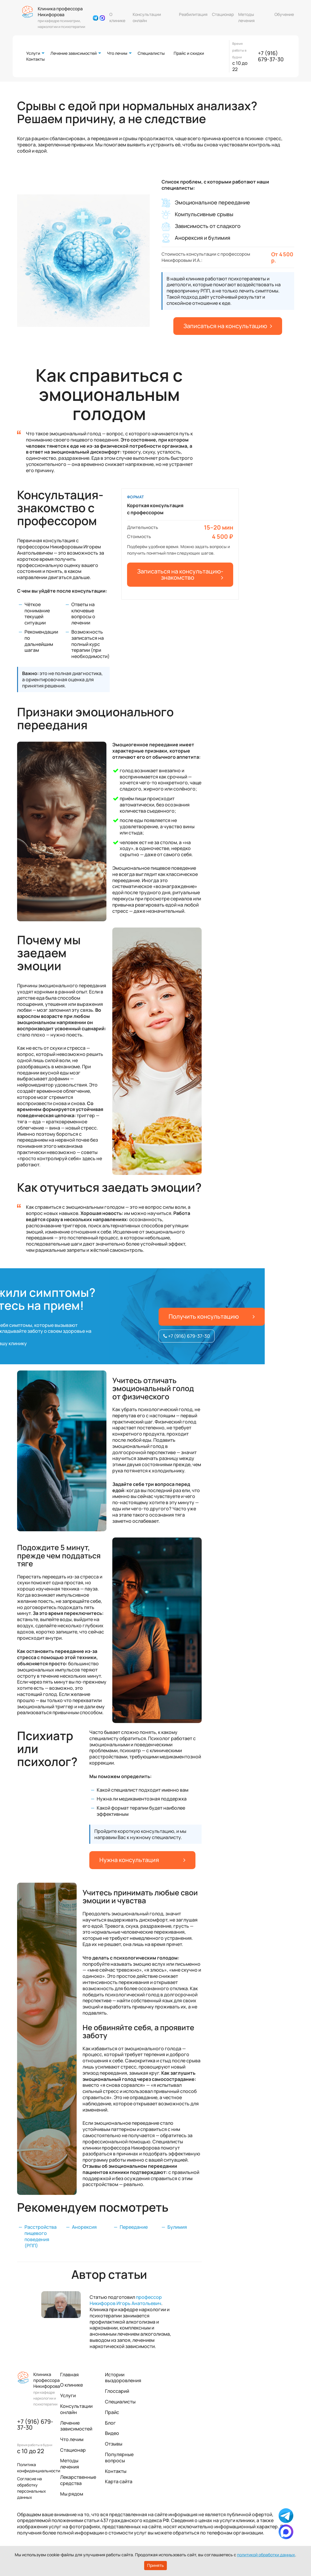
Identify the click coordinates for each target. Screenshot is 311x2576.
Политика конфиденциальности (38, 2468)
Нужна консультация (142, 1860)
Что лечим (117, 53)
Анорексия (84, 2227)
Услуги (33, 53)
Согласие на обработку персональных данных (31, 2488)
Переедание (134, 2227)
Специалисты (151, 53)
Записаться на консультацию (227, 326)
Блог (110, 2423)
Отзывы (113, 2444)
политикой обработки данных (266, 2554)
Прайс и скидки (189, 53)
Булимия (177, 2227)
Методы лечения (246, 17)
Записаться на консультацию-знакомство (180, 574)
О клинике (117, 17)
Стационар (223, 14)
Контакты (35, 59)
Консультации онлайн (147, 17)
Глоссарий (117, 2391)
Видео (112, 2433)
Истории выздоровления (123, 2377)
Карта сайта (118, 2481)
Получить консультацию (212, 1316)
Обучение (284, 14)
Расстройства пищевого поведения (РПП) (40, 2236)
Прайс (112, 2412)
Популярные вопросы (119, 2457)
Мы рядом (71, 2494)
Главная (69, 2374)
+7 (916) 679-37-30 (271, 56)
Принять (155, 2565)
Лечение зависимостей (73, 53)
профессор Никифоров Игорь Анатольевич (126, 2300)
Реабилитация (193, 14)
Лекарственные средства (78, 2480)
